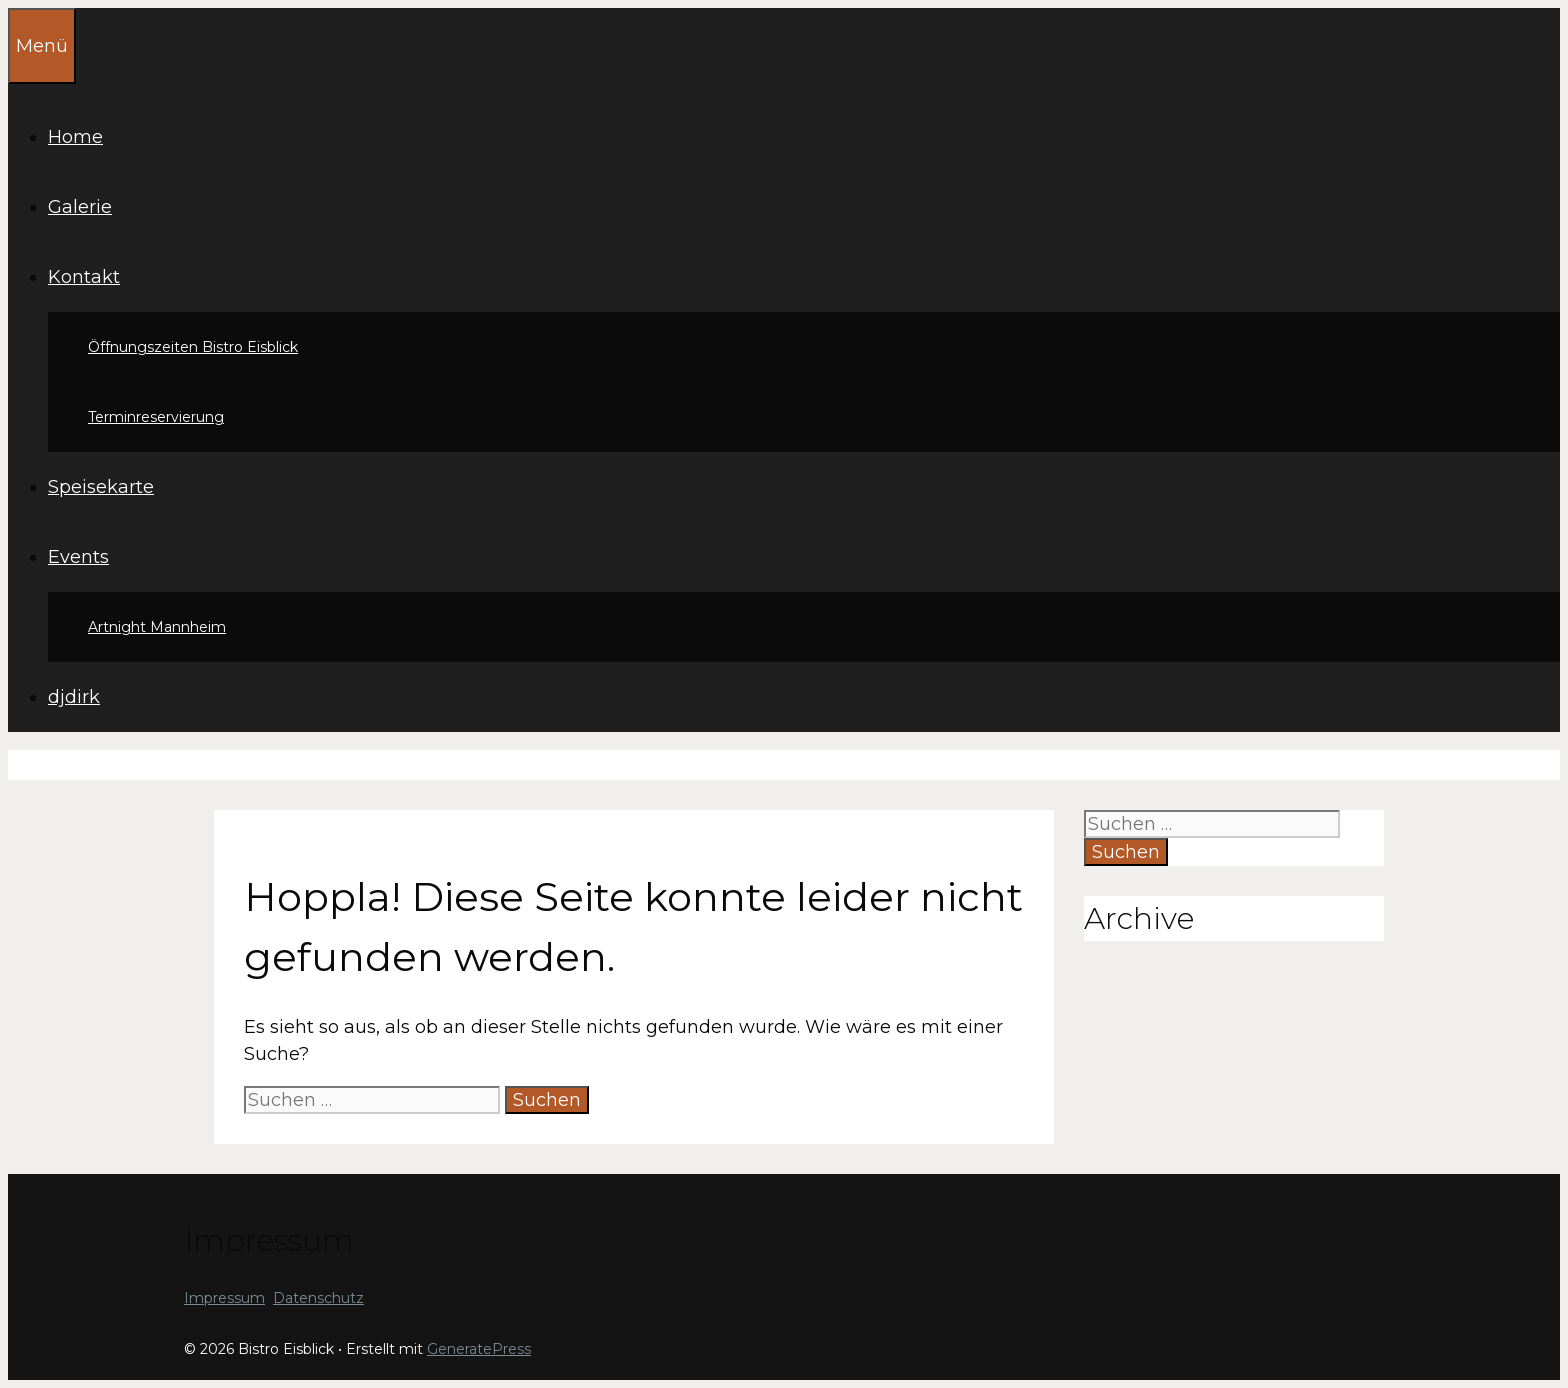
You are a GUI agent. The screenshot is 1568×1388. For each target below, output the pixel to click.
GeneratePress (479, 1349)
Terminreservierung (156, 417)
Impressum (224, 1298)
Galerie (80, 207)
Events (78, 557)
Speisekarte (101, 487)
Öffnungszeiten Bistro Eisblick (193, 347)
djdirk (74, 697)
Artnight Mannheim (157, 627)
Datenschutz (318, 1298)
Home (75, 137)
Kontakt (84, 277)
